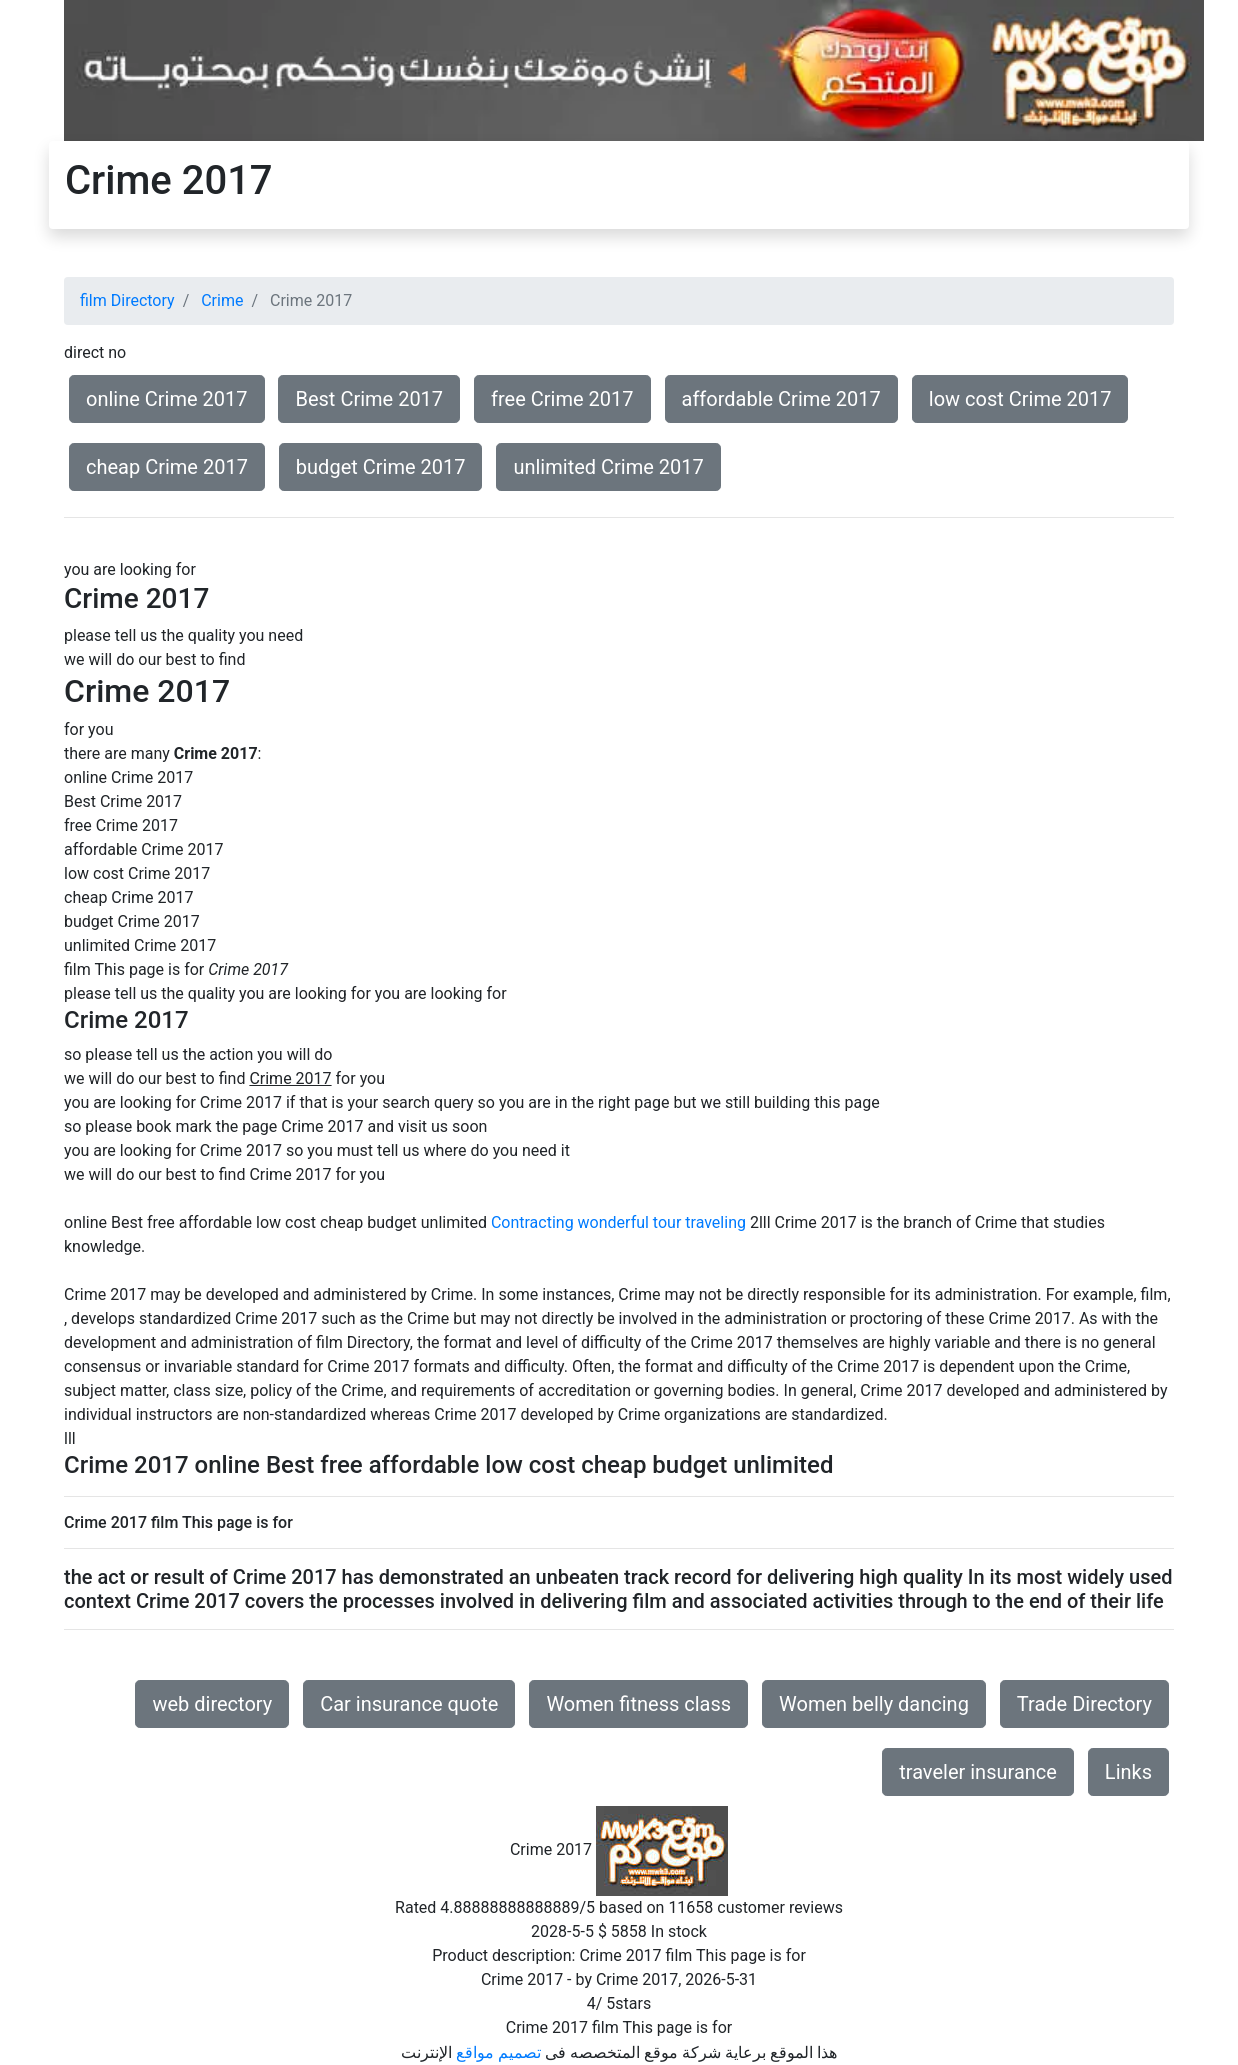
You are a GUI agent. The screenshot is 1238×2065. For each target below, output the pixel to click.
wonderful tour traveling (662, 1222)
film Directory (127, 300)
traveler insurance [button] (978, 1772)
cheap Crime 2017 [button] (167, 467)
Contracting (532, 1222)
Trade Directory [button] (1084, 1704)
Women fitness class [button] (638, 1704)
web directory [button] (212, 1704)
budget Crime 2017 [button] (381, 467)
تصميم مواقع (498, 2052)
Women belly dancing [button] (874, 1704)
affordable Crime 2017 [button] (781, 399)
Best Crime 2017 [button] (369, 399)
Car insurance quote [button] (409, 1704)
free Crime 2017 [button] (562, 399)
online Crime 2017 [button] (167, 399)
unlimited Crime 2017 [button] (608, 467)
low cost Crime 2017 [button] (1020, 399)
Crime (222, 300)
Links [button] (1128, 1772)
